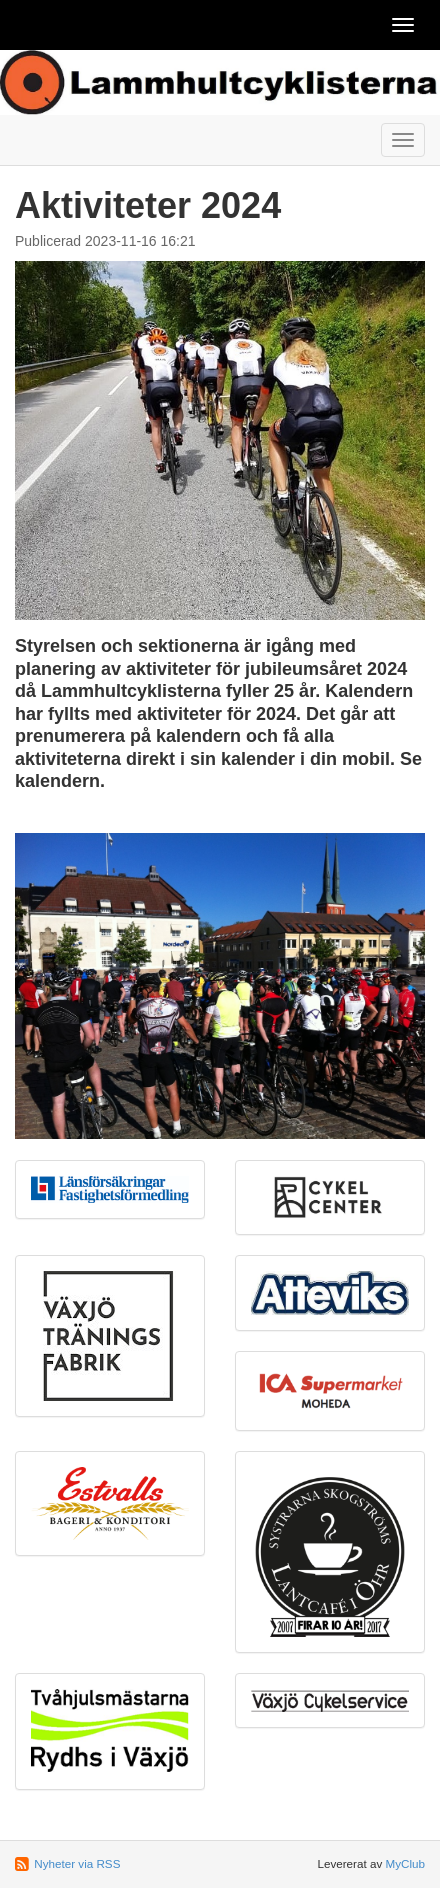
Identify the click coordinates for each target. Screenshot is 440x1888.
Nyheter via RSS (77, 1863)
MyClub (405, 1863)
